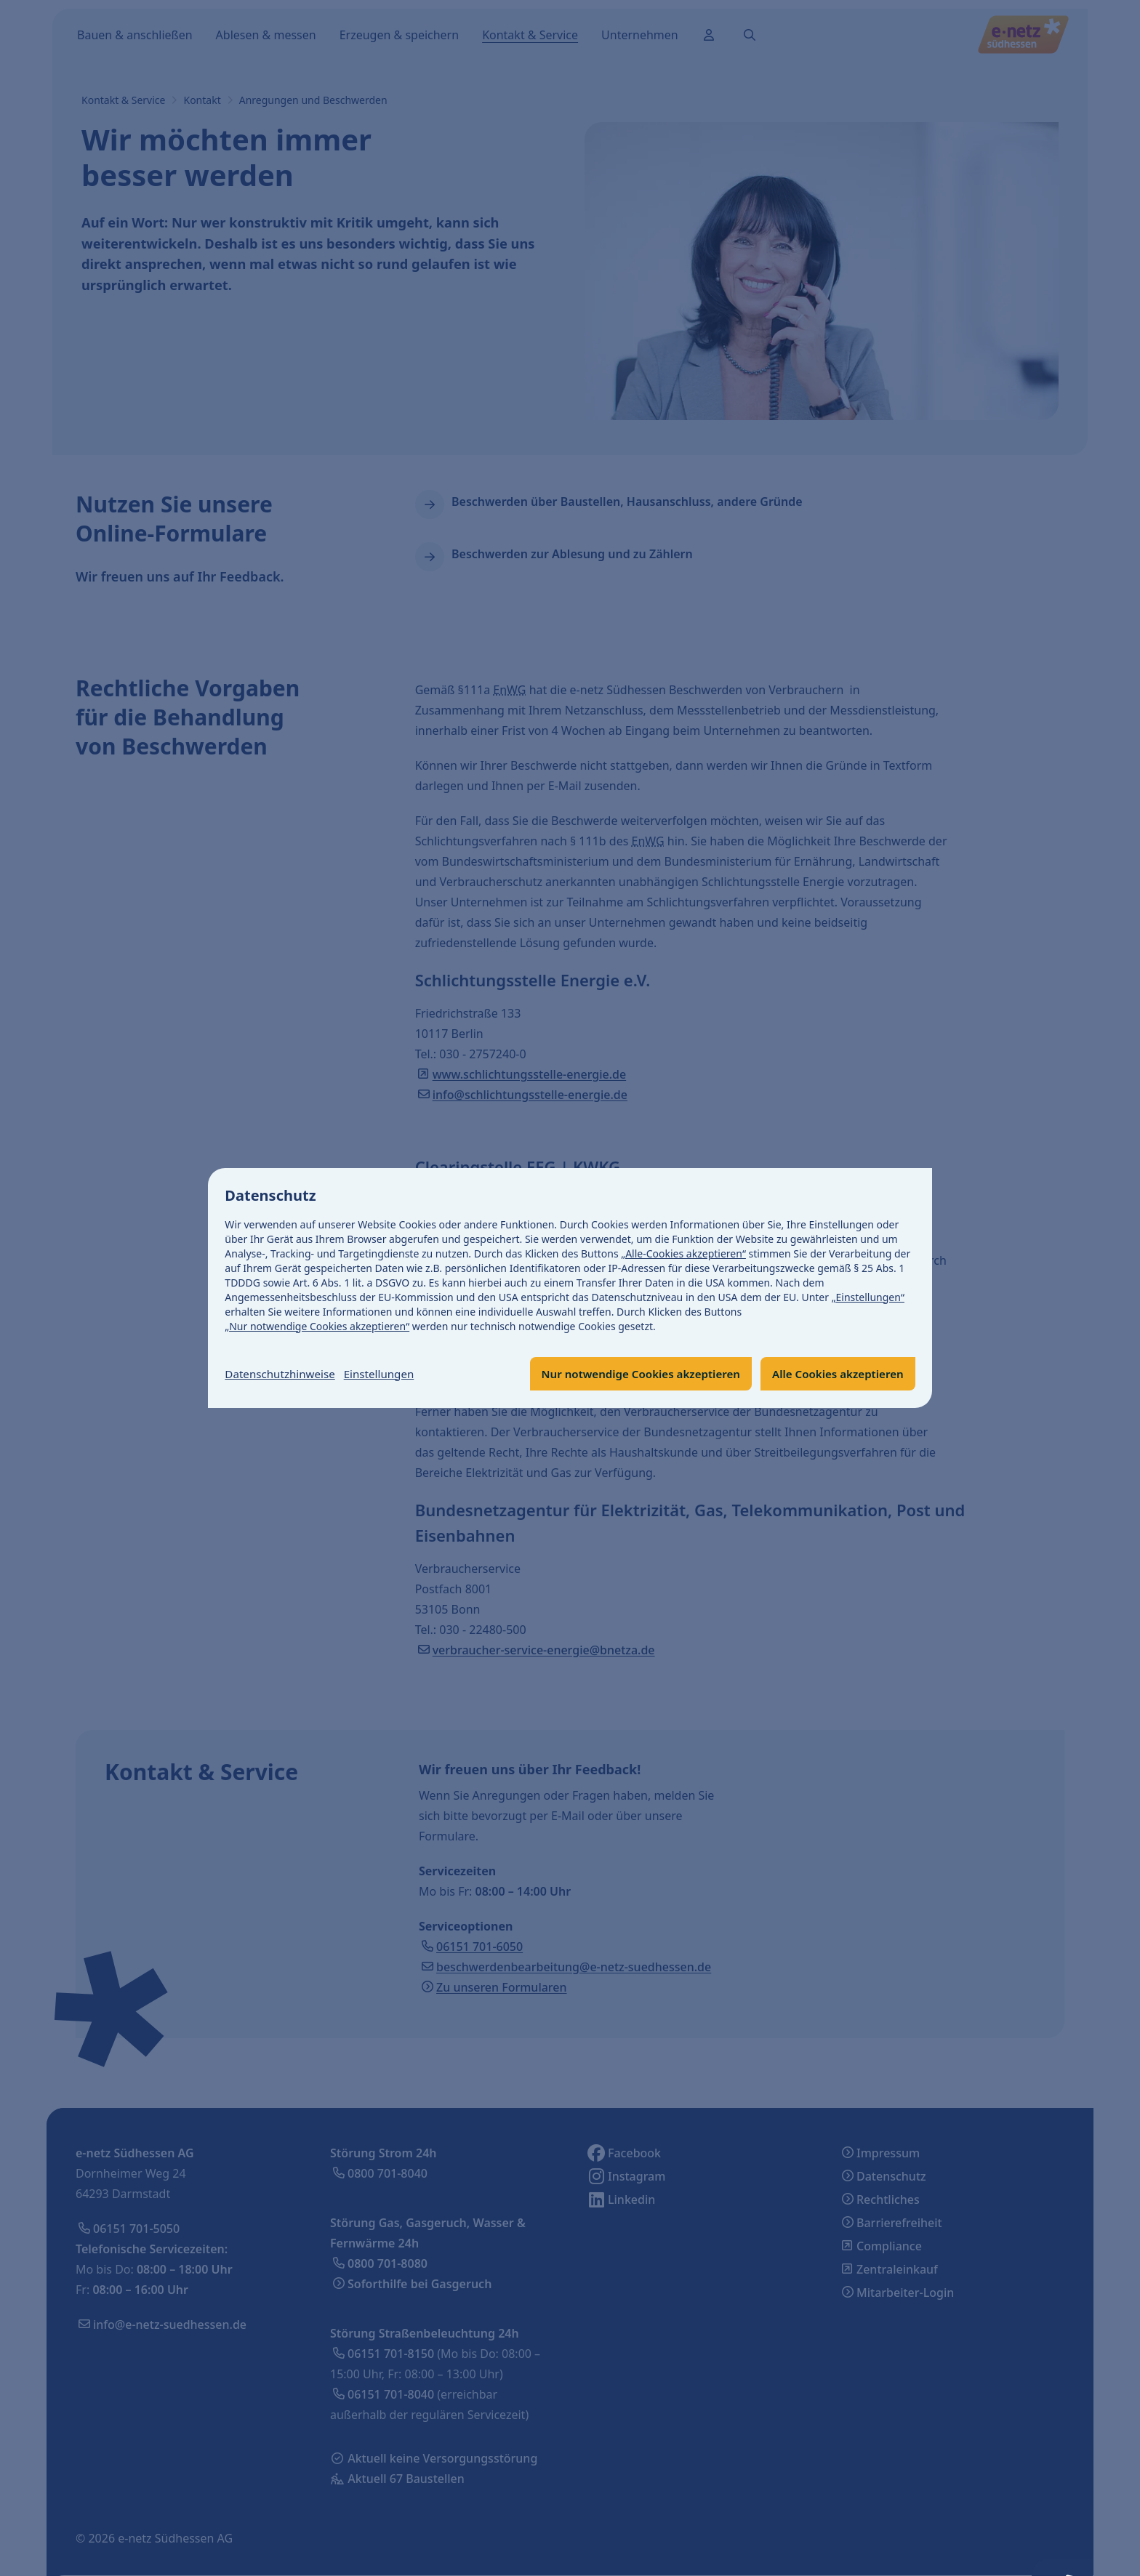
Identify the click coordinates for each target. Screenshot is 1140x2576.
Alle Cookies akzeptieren (833, 1374)
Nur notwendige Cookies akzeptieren (627, 1374)
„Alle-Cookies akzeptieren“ (684, 1253)
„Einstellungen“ (868, 1296)
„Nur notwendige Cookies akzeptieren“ (317, 1325)
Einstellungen (387, 1374)
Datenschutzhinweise (283, 1374)
